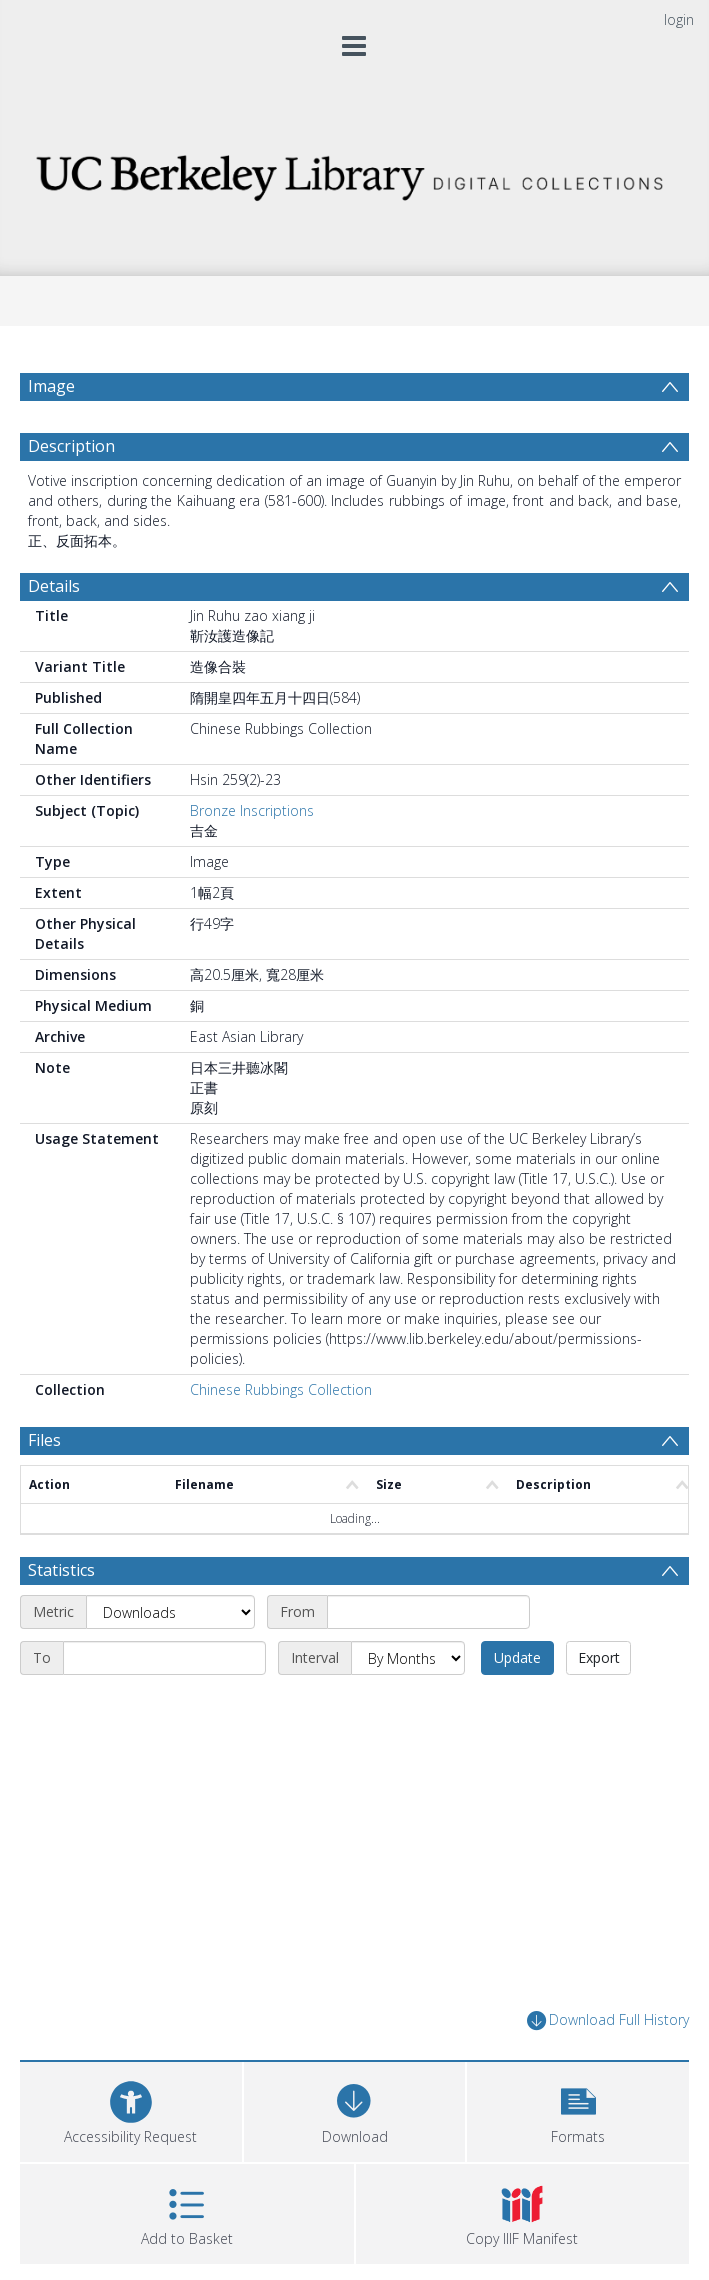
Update (517, 1657)
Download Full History (608, 2020)
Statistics (61, 1570)
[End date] (164, 1658)
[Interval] (408, 1658)
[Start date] (428, 1612)
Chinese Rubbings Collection (281, 1389)
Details (54, 586)
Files (44, 1440)
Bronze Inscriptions (252, 810)
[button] (578, 2109)
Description (71, 446)
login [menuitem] (679, 19)
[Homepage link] (354, 172)
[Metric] (170, 1612)
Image (51, 386)
